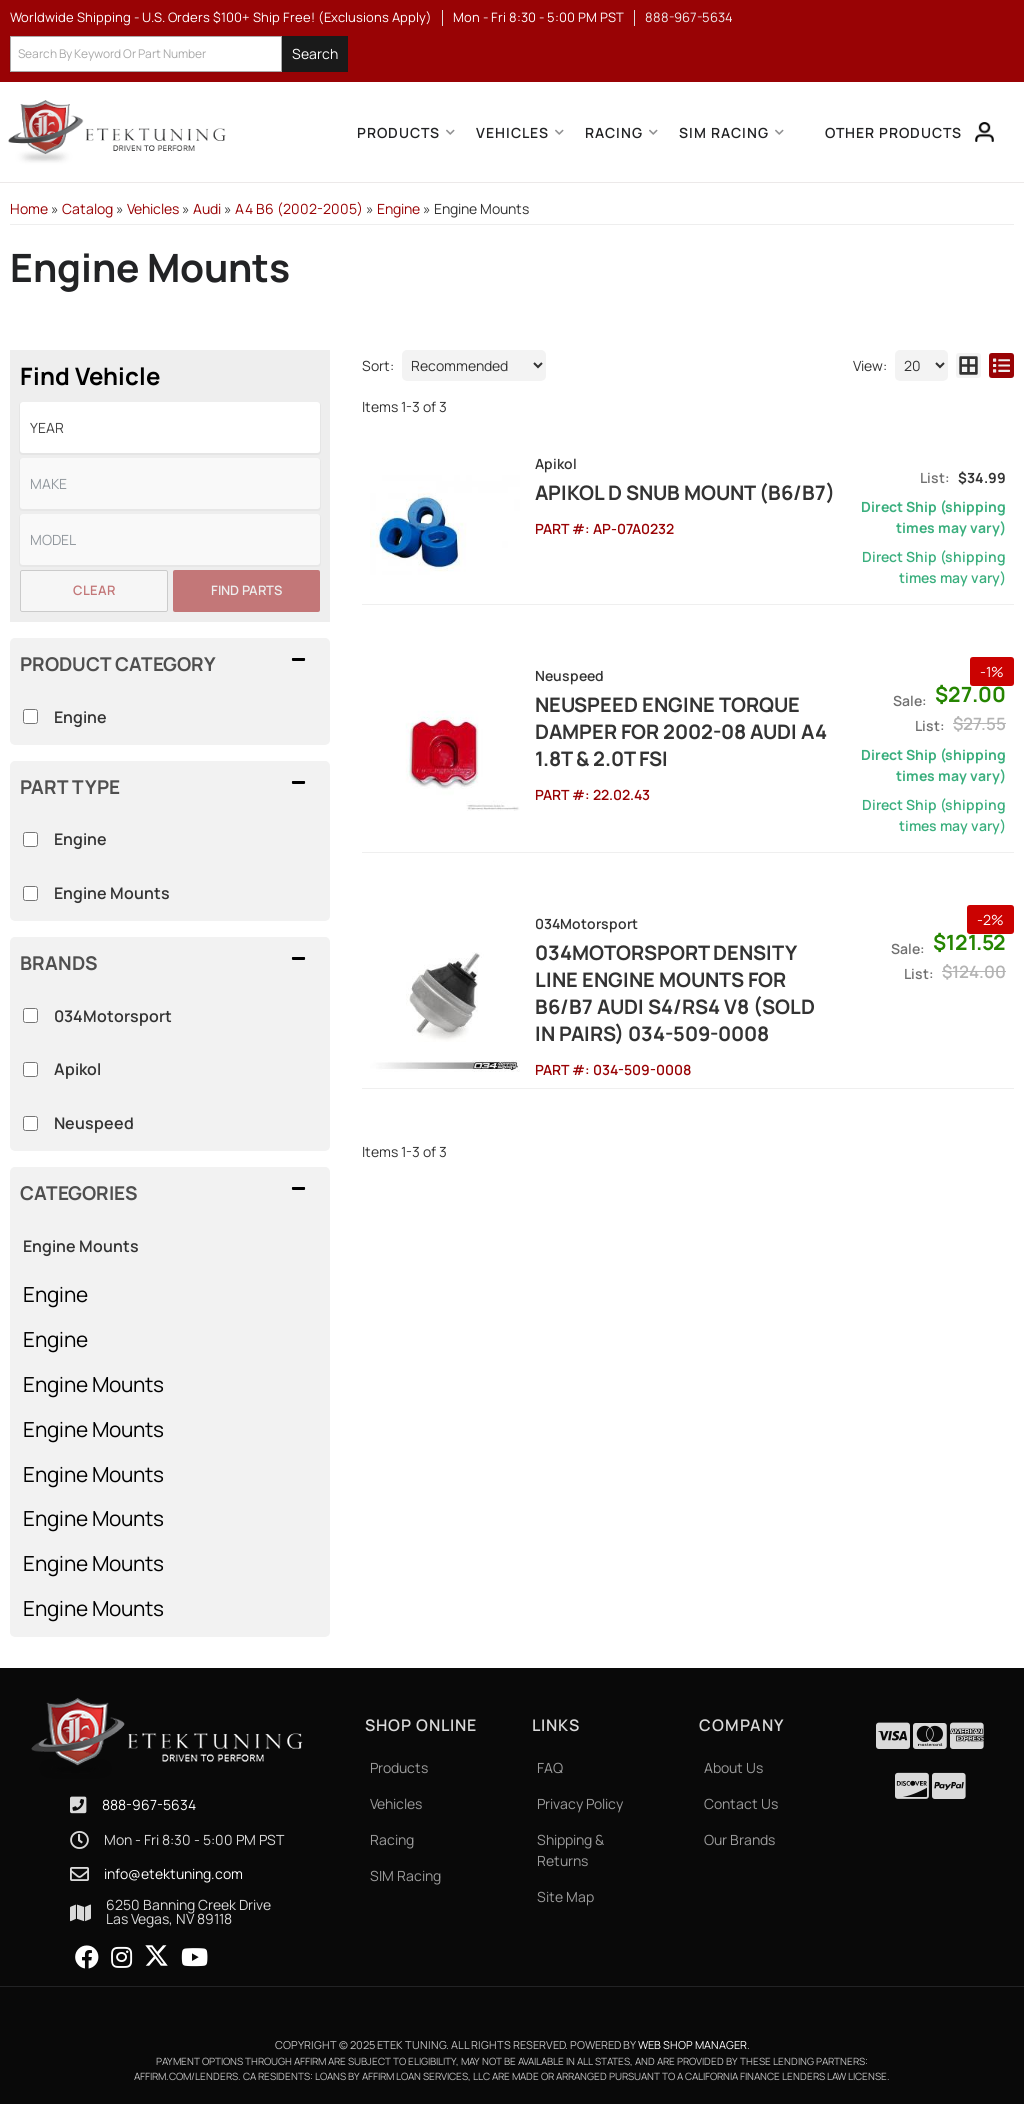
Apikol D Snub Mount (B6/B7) (685, 492)
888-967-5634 (149, 1804)
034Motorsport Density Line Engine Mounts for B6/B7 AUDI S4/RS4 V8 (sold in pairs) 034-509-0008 (675, 993)
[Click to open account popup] (985, 132)
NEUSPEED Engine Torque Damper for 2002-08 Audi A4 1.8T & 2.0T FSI (681, 731)
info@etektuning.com (173, 1874)
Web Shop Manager (692, 2044)
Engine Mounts (93, 1384)
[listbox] (170, 427)
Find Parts (246, 590)
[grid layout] (968, 365)
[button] (179, 54)
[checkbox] (30, 1015)
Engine (55, 1294)
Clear (94, 590)
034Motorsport (113, 1016)
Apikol (77, 1069)
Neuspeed (94, 1123)
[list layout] (1001, 365)
